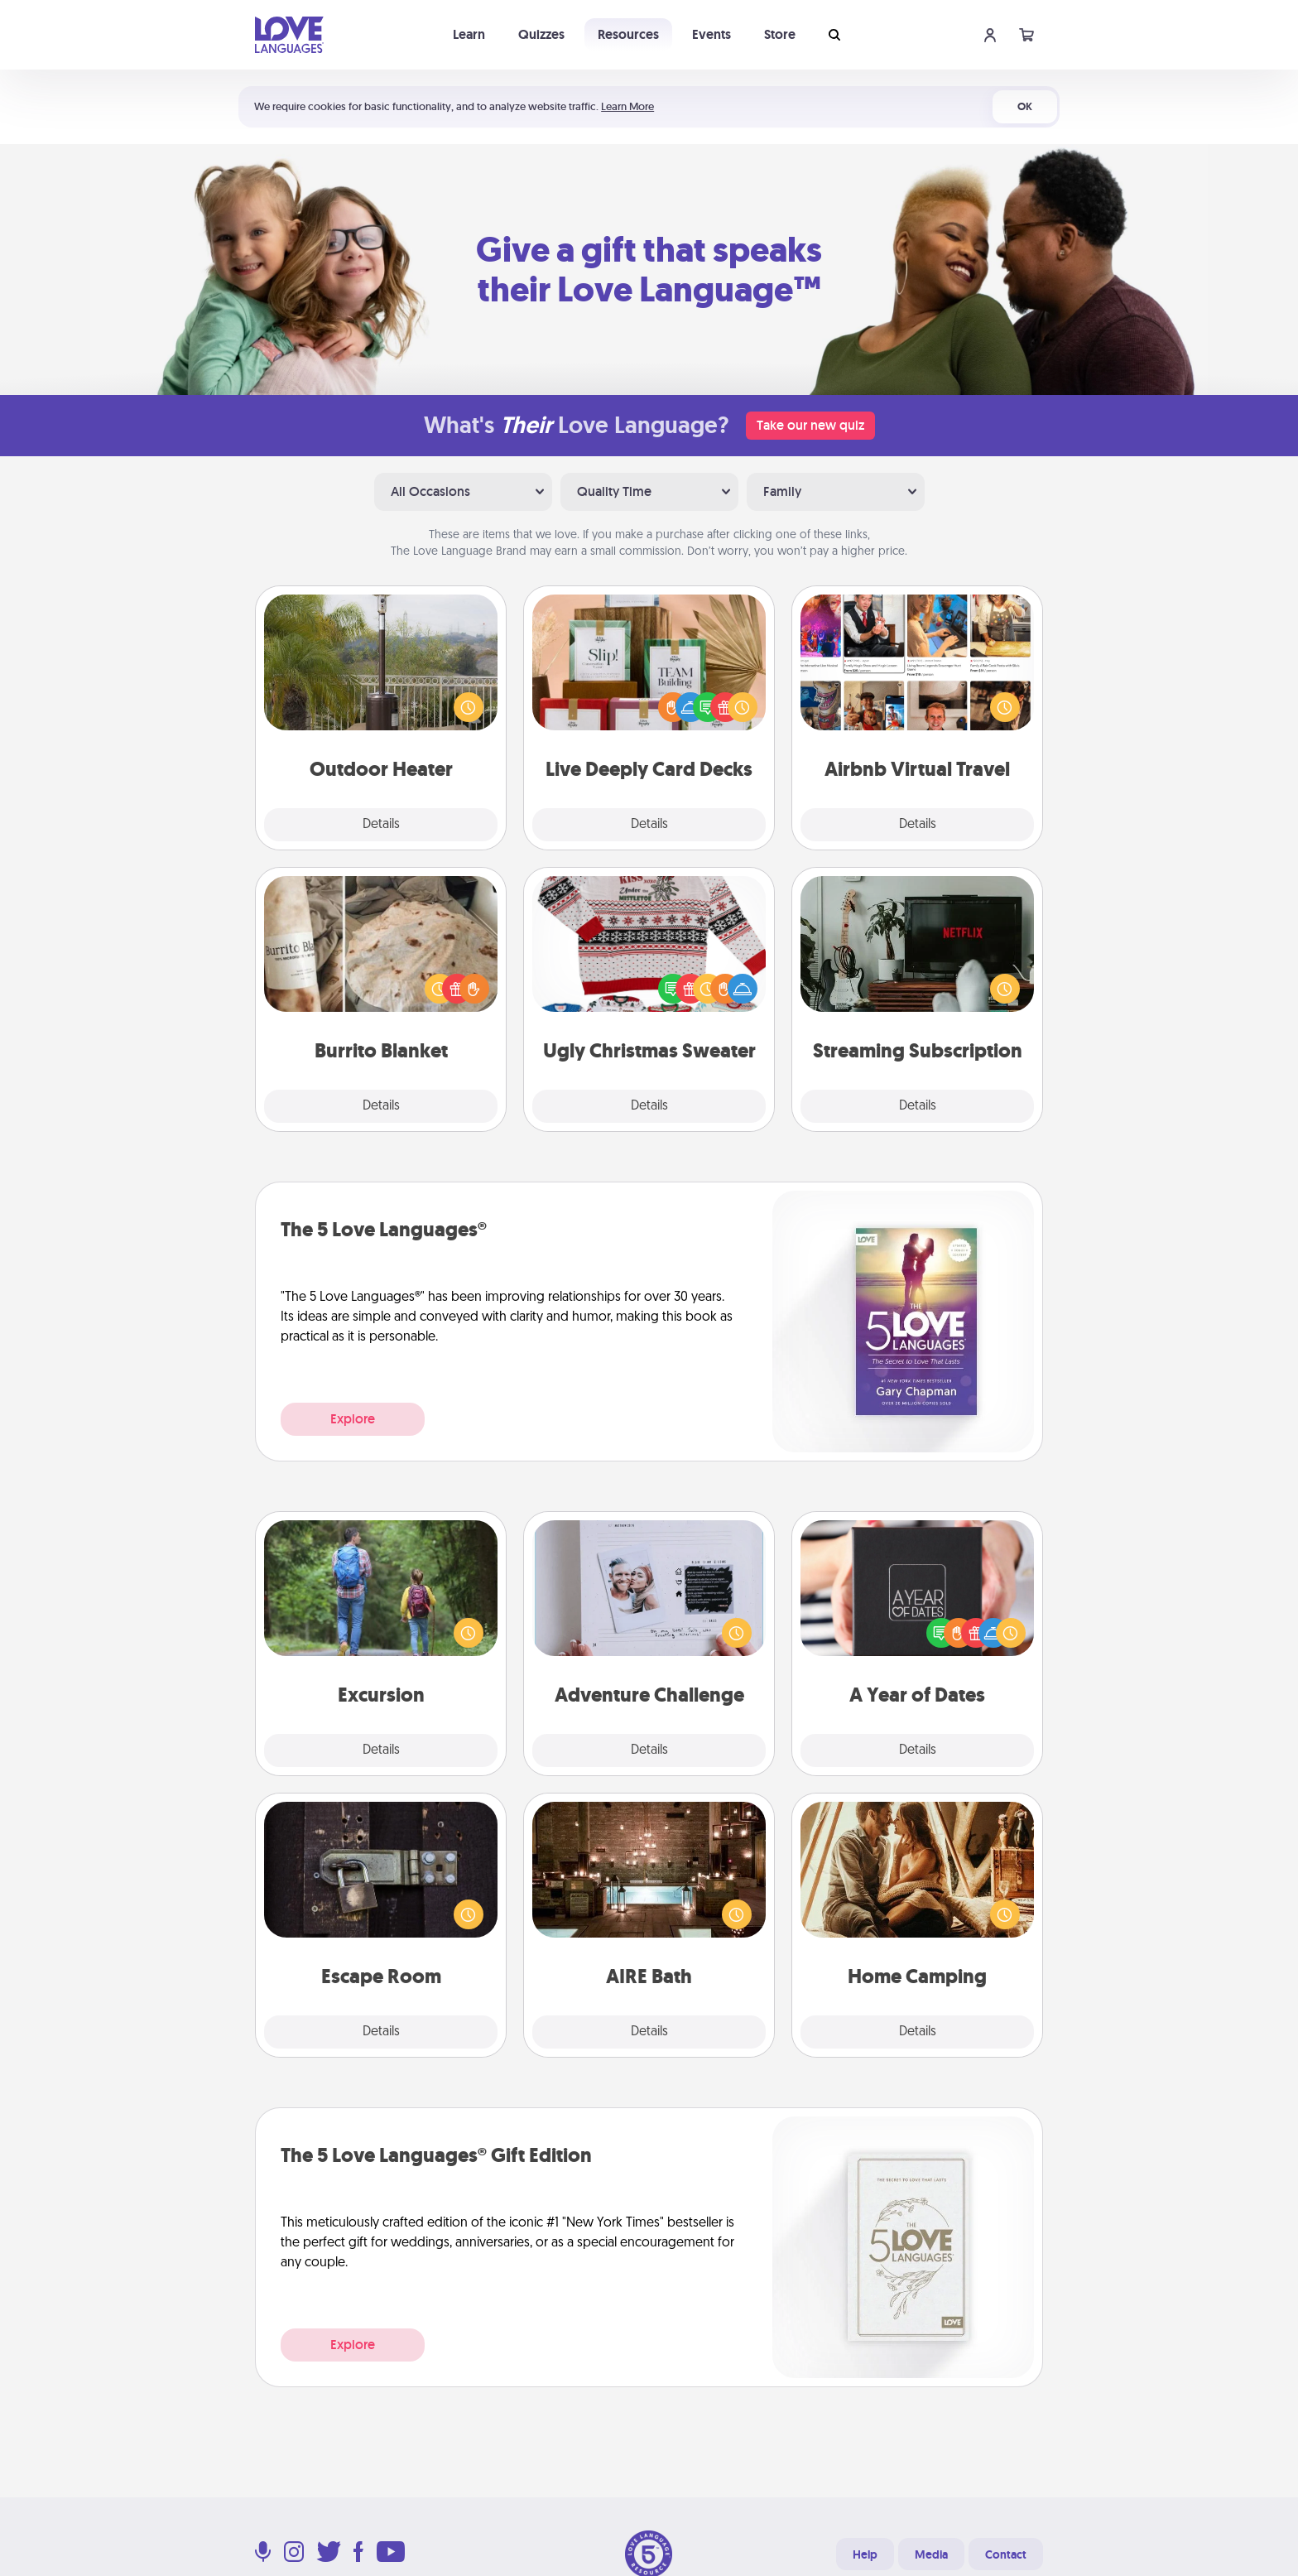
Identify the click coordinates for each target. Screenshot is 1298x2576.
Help (865, 2554)
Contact (1005, 2554)
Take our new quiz (810, 425)
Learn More (627, 106)
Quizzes (541, 34)
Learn (469, 34)
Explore (352, 1419)
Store (780, 34)
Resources (628, 34)
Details (381, 824)
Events (711, 34)
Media (931, 2554)
